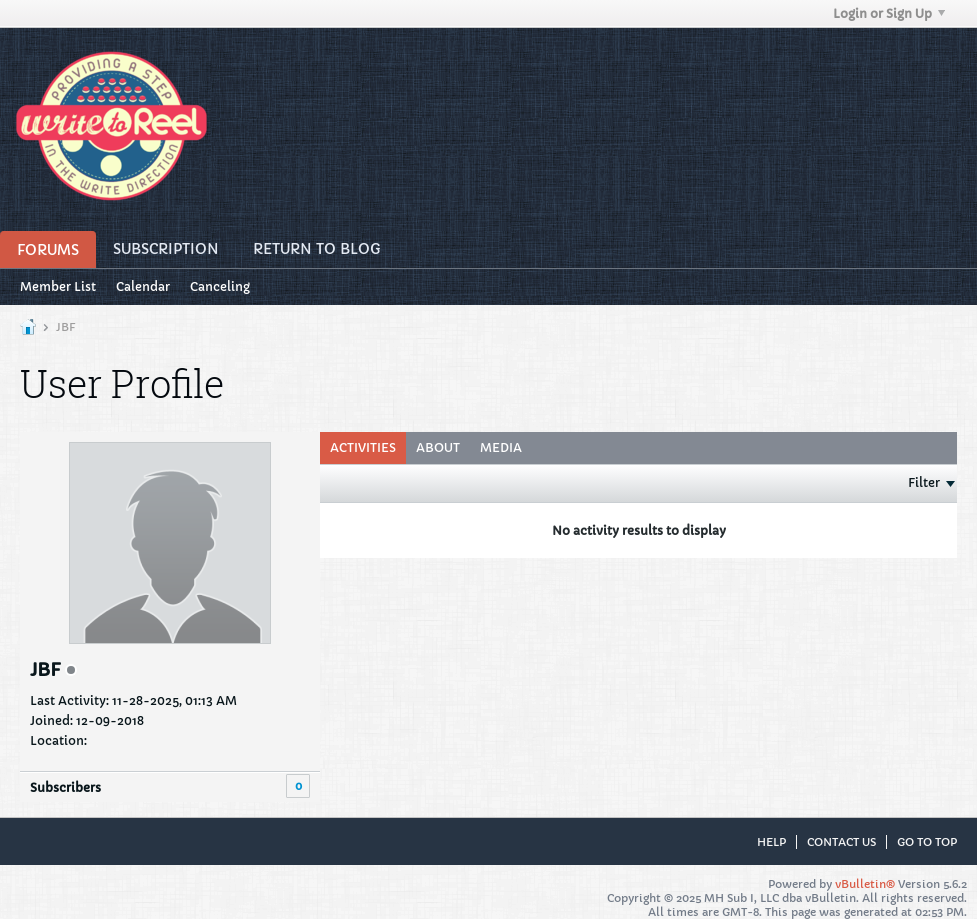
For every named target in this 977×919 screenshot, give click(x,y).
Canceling (220, 286)
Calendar (143, 286)
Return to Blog (316, 249)
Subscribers (65, 787)
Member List (58, 286)
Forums (48, 250)
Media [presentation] (501, 447)
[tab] (363, 448)
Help (771, 842)
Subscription (166, 249)
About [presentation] (438, 447)
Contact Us (841, 842)
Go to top (927, 842)
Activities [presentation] (363, 447)
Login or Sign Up (889, 13)
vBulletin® (865, 884)
